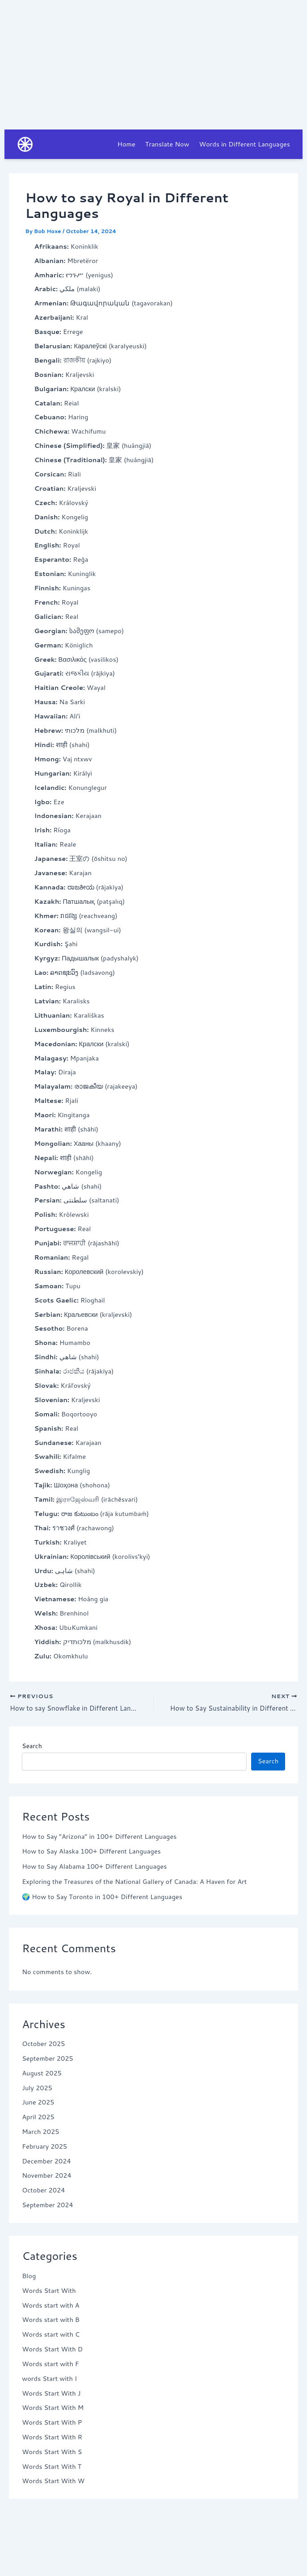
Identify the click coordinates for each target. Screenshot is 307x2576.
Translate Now (167, 144)
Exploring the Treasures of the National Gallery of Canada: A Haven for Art (134, 1882)
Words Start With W (53, 2482)
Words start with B (51, 2320)
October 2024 (43, 2191)
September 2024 (47, 2206)
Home (126, 144)
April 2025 (38, 2118)
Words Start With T (51, 2467)
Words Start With (49, 2291)
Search (32, 1747)
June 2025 (38, 2103)
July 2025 (37, 2088)
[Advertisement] (153, 62)
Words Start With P (52, 2423)
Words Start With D (52, 2350)
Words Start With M (53, 2408)
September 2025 (47, 2059)
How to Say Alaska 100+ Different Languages (91, 1852)
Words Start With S (52, 2453)
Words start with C (51, 2335)
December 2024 (46, 2162)
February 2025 (44, 2147)
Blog (29, 2277)
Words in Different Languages (244, 144)
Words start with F (50, 2365)
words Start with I (49, 2379)
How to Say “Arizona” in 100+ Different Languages (99, 1837)
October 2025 (43, 2045)
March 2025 (40, 2133)
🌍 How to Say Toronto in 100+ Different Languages (102, 1898)
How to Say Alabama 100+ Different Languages (94, 1867)
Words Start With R (52, 2438)
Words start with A (51, 2306)
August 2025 (42, 2074)
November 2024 (46, 2176)
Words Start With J (51, 2394)
